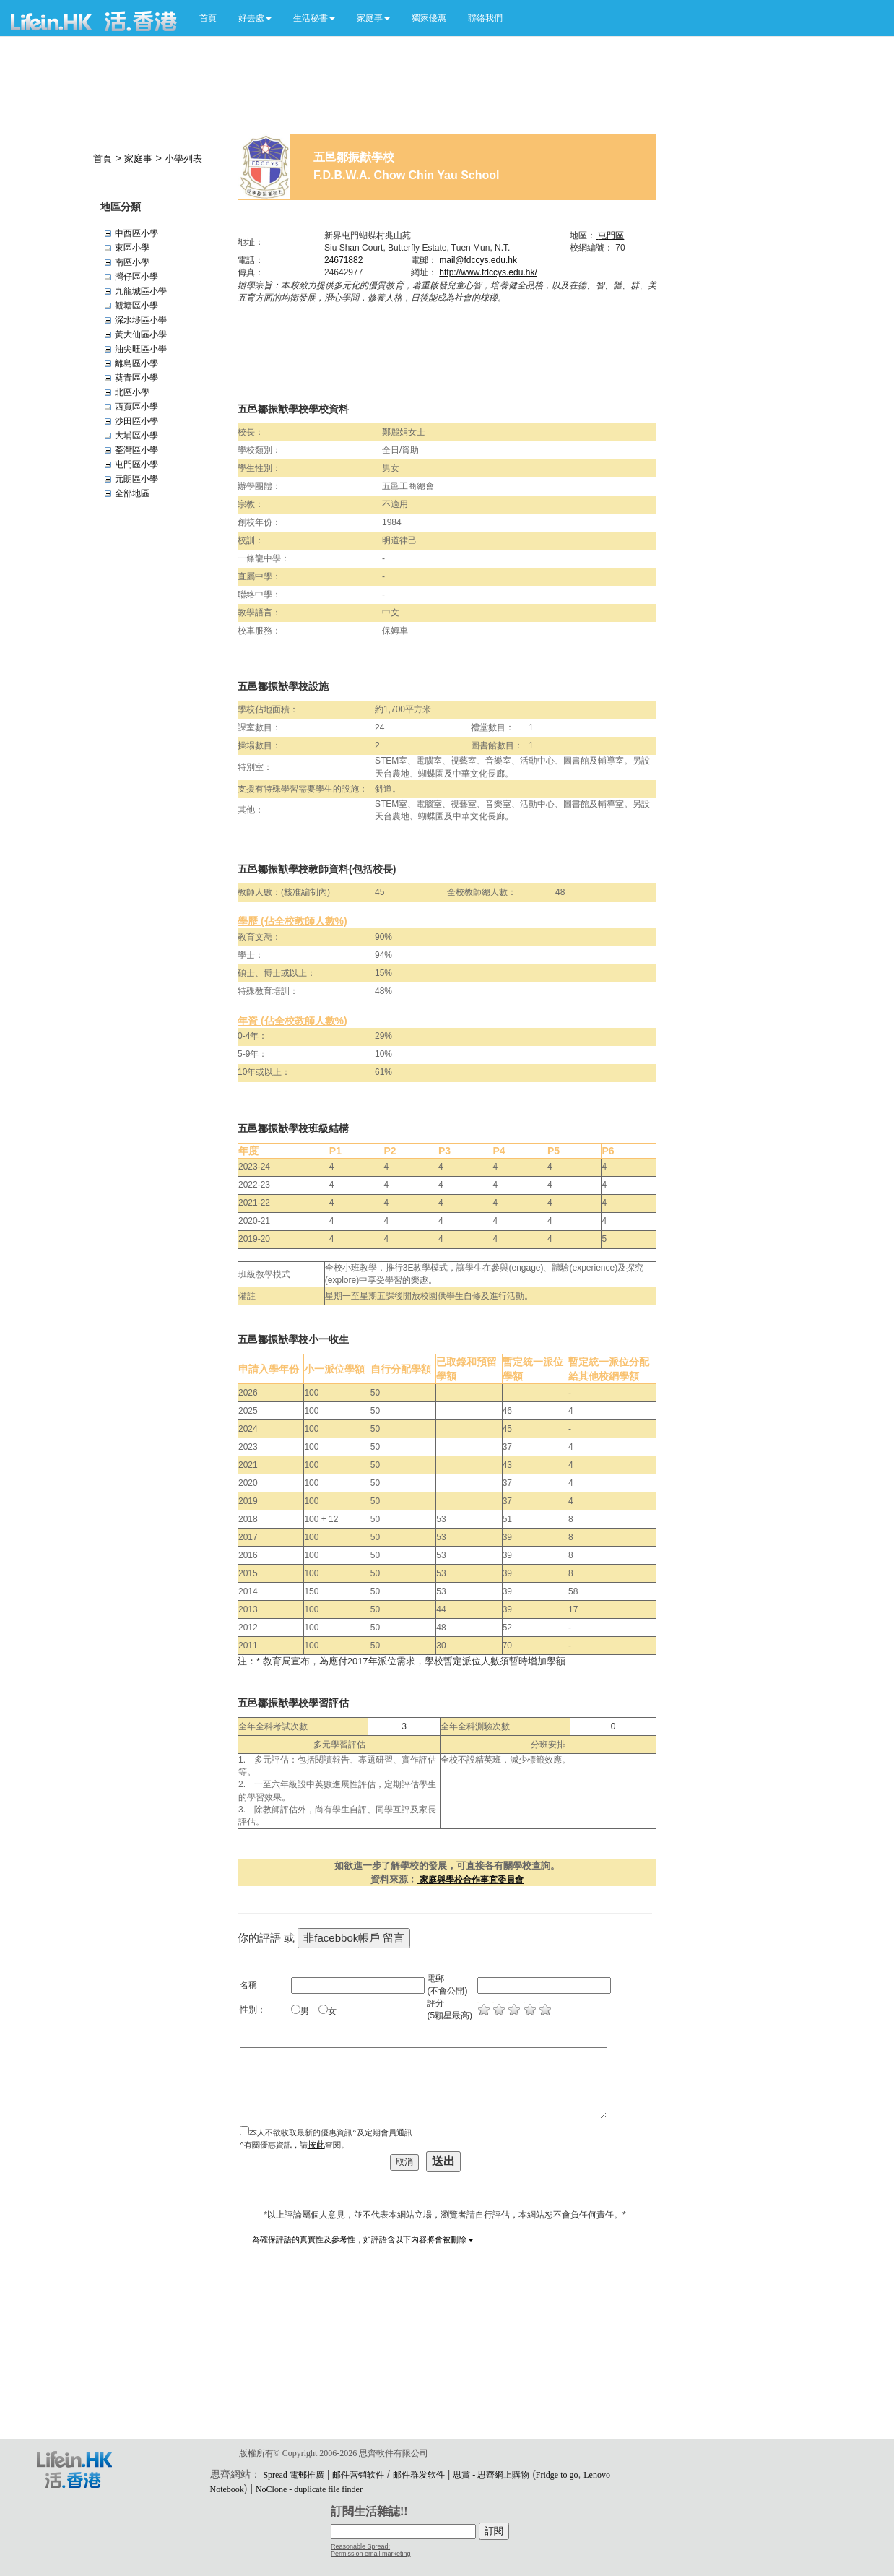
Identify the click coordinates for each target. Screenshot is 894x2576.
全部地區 (132, 493)
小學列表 (183, 158)
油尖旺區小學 (141, 349)
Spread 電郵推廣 (293, 2475)
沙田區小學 (136, 421)
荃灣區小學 (136, 450)
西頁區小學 (136, 407)
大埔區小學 (136, 436)
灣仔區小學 (136, 277)
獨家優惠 (429, 18)
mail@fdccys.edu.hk (478, 260)
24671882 (343, 260)
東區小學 (132, 248)
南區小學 (132, 262)
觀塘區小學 (136, 306)
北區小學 (132, 392)
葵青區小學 (136, 378)
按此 (316, 2145)
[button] (254, 18)
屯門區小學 (136, 464)
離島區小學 (136, 363)
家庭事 (138, 158)
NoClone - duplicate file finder (309, 2489)
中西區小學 (136, 233)
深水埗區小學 (141, 320)
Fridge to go (557, 2475)
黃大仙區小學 (141, 334)
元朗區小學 (136, 479)
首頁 (208, 18)
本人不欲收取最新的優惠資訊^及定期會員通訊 (330, 2132)
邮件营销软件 (358, 2475)
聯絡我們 (485, 18)
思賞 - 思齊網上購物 (491, 2475)
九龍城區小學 (141, 291)
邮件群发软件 (419, 2475)
